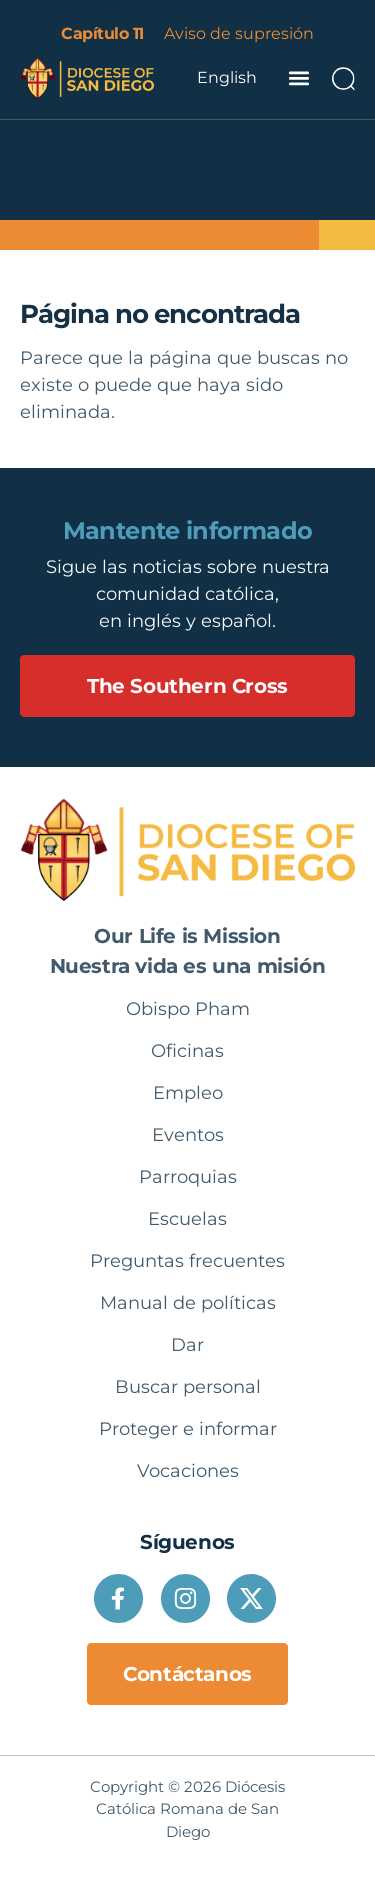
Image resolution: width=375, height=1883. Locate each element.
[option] (227, 78)
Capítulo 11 (102, 33)
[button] (298, 77)
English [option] (227, 77)
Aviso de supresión (239, 33)
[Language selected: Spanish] (227, 78)
